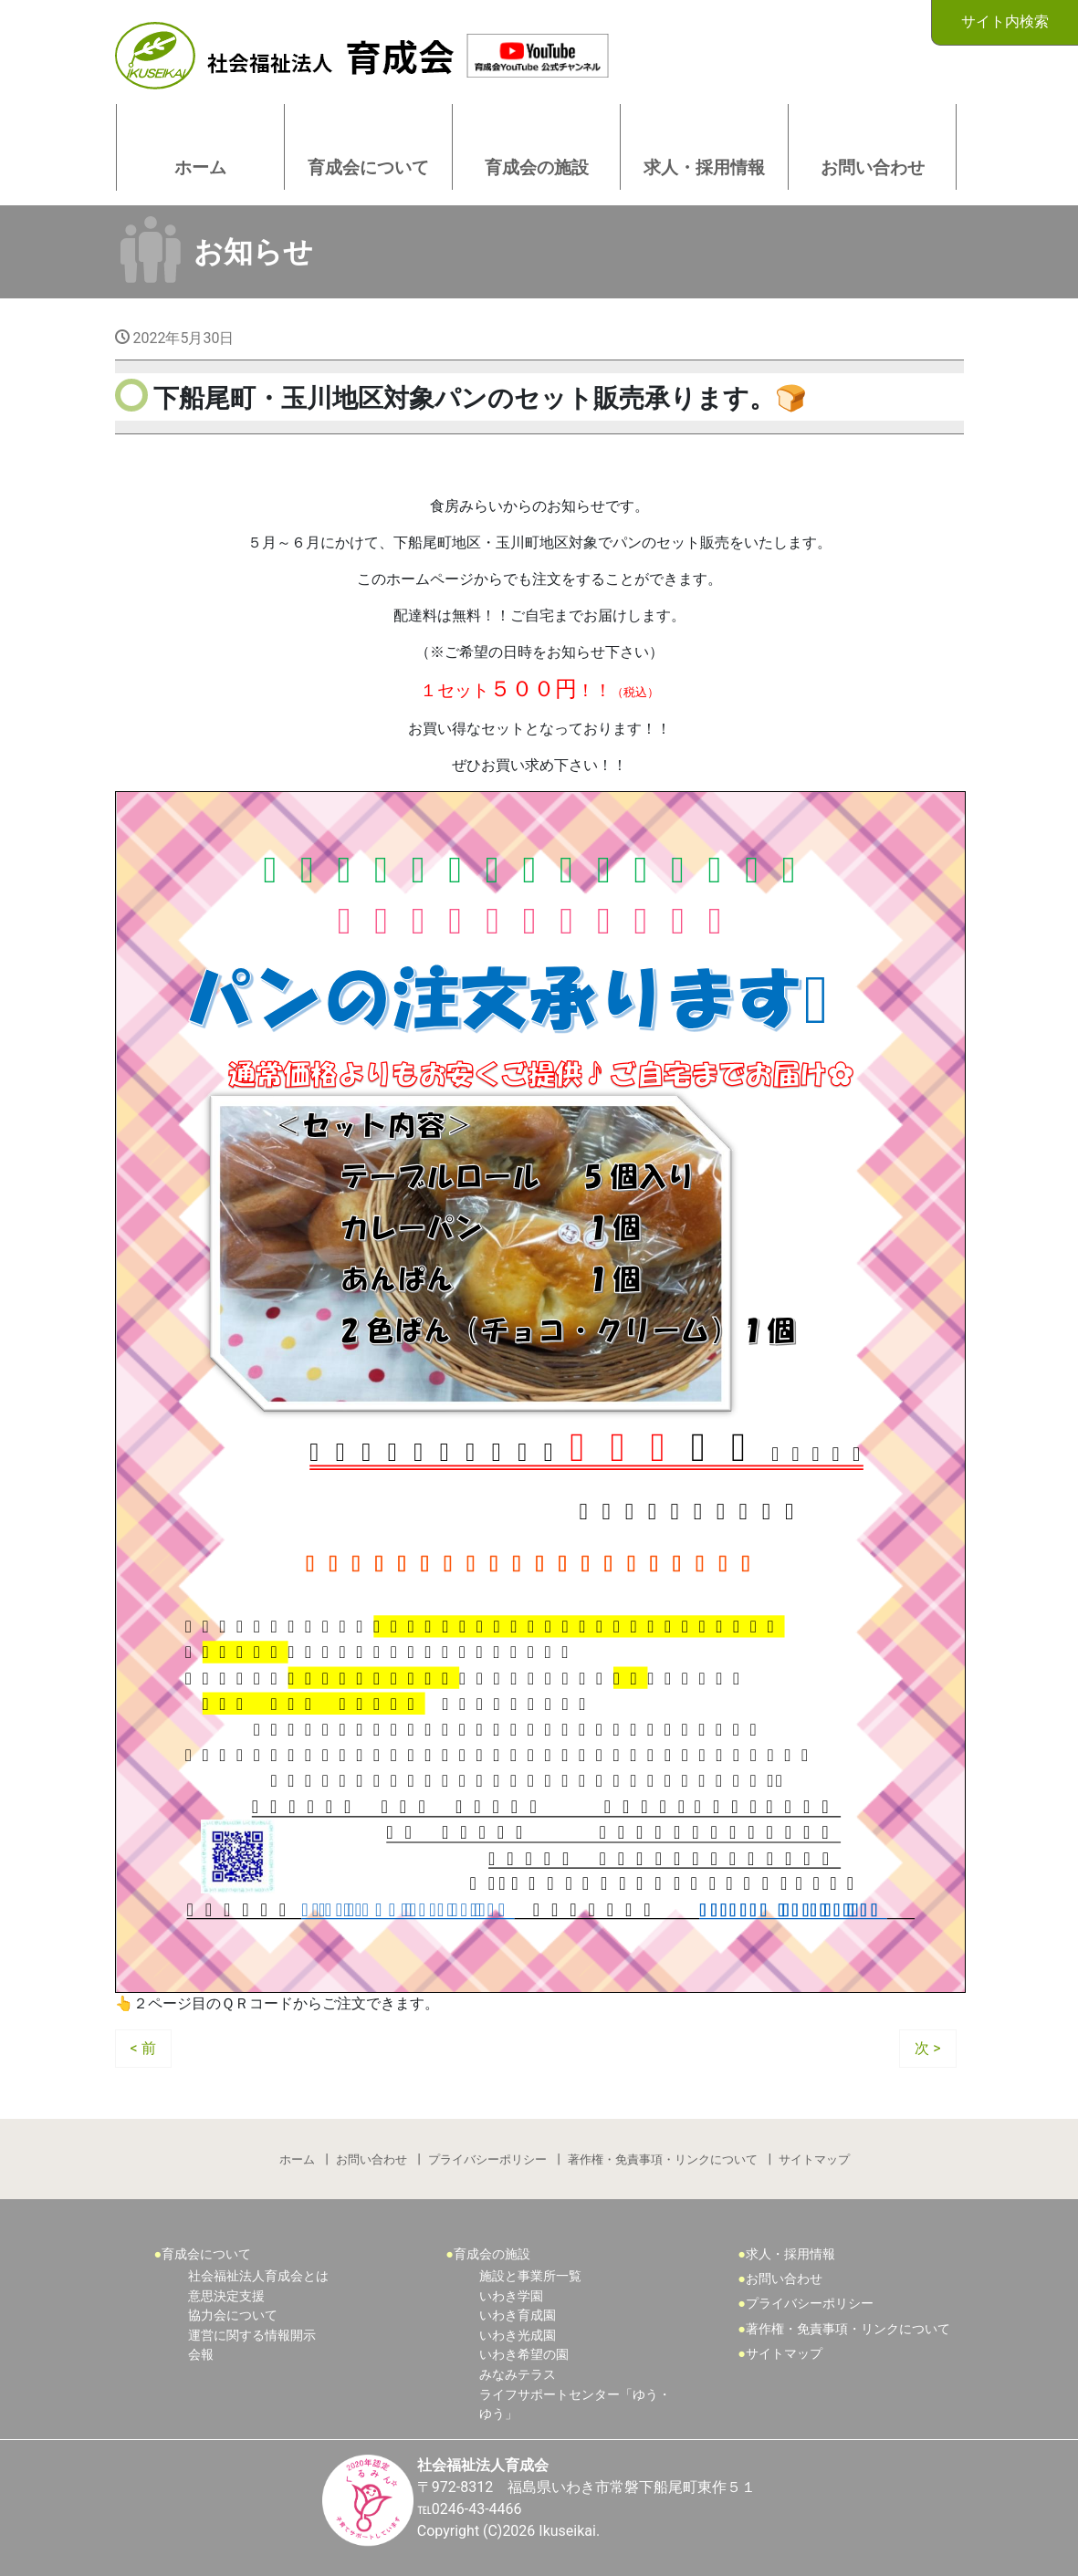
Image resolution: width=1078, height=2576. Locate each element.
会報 (201, 2354)
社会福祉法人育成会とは (258, 2276)
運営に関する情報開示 (252, 2335)
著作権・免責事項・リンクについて (663, 2159)
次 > (927, 2048)
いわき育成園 (517, 2315)
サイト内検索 (1005, 21)
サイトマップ (814, 2159)
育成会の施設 (492, 2254)
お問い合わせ (371, 2159)
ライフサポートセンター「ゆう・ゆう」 (575, 2405)
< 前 (143, 2048)
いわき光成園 (517, 2335)
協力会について (232, 2315)
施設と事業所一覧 (530, 2276)
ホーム (297, 2159)
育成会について (206, 2254)
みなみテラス (517, 2375)
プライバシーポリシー (487, 2159)
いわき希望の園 (524, 2354)
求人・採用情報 (790, 2254)
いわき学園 (511, 2296)
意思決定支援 (226, 2296)
